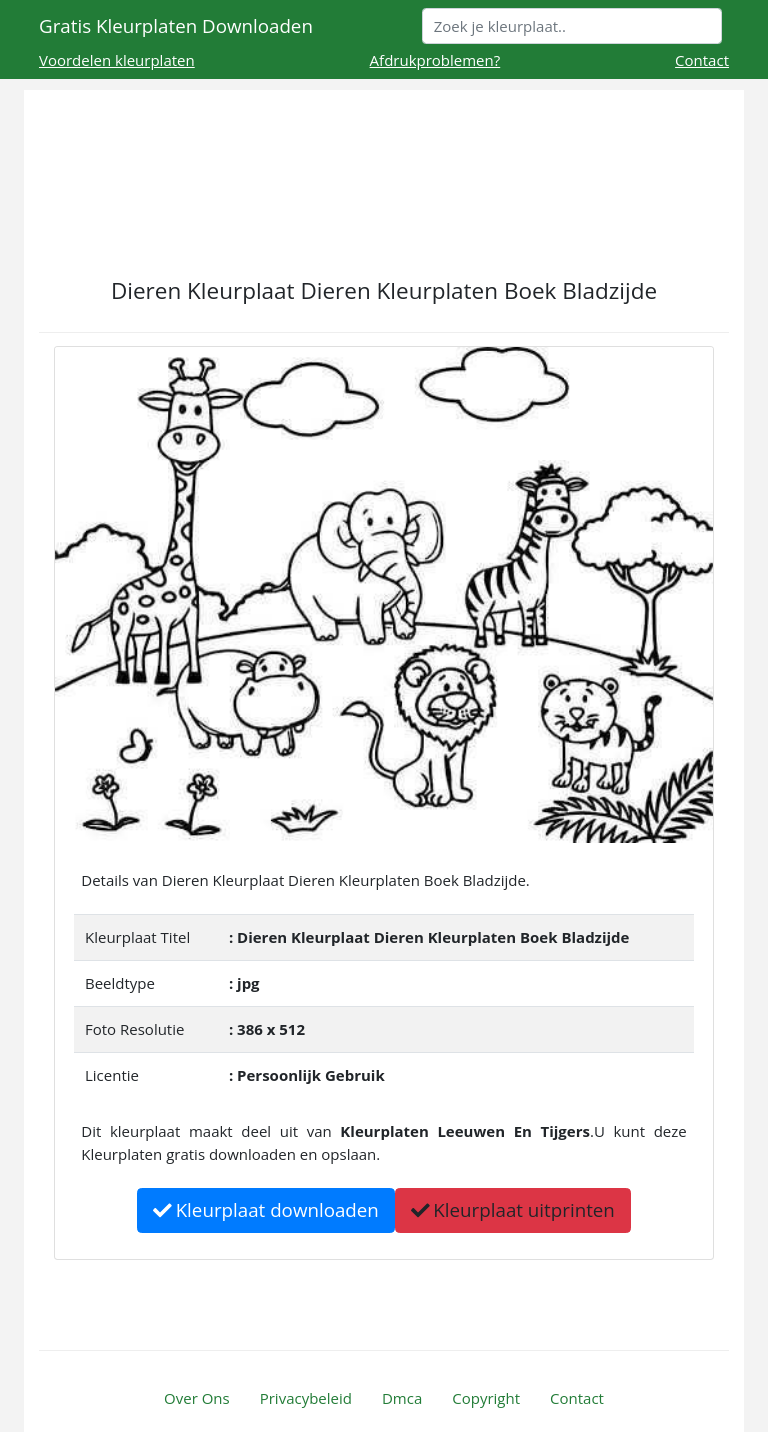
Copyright (486, 1398)
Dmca (402, 1398)
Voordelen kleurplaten (117, 60)
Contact (702, 60)
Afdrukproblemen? (435, 60)
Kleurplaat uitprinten (513, 1209)
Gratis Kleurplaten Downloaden (176, 25)
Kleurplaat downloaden (266, 1209)
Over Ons (197, 1398)
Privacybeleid (306, 1398)
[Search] (572, 26)
